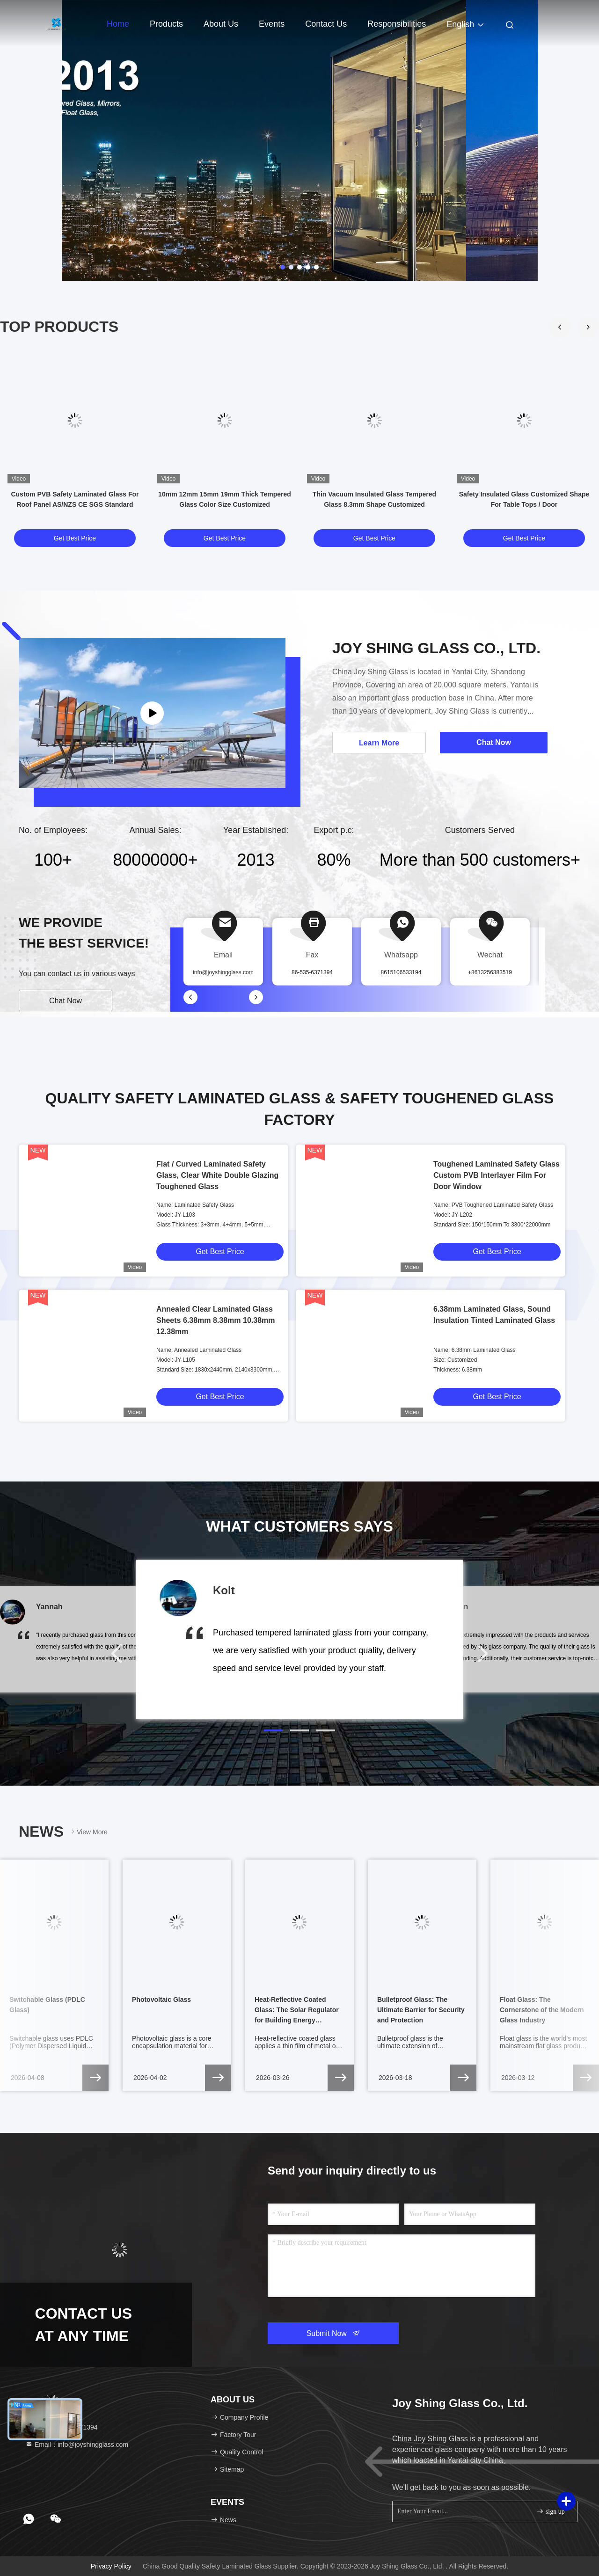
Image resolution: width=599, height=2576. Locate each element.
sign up (550, 2511)
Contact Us (326, 24)
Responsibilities (396, 24)
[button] (588, 327)
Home (118, 24)
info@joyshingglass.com (223, 972)
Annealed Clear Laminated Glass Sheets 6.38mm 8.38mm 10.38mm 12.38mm (215, 1320)
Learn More (379, 743)
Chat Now (65, 1001)
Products (166, 24)
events (272, 24)
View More (88, 1832)
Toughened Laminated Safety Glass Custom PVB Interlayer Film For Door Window (496, 1175)
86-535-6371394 (312, 972)
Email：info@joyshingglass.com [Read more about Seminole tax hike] (76, 2444)
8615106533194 (401, 972)
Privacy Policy (111, 2566)
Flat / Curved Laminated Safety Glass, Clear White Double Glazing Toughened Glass (217, 1175)
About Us (221, 24)
